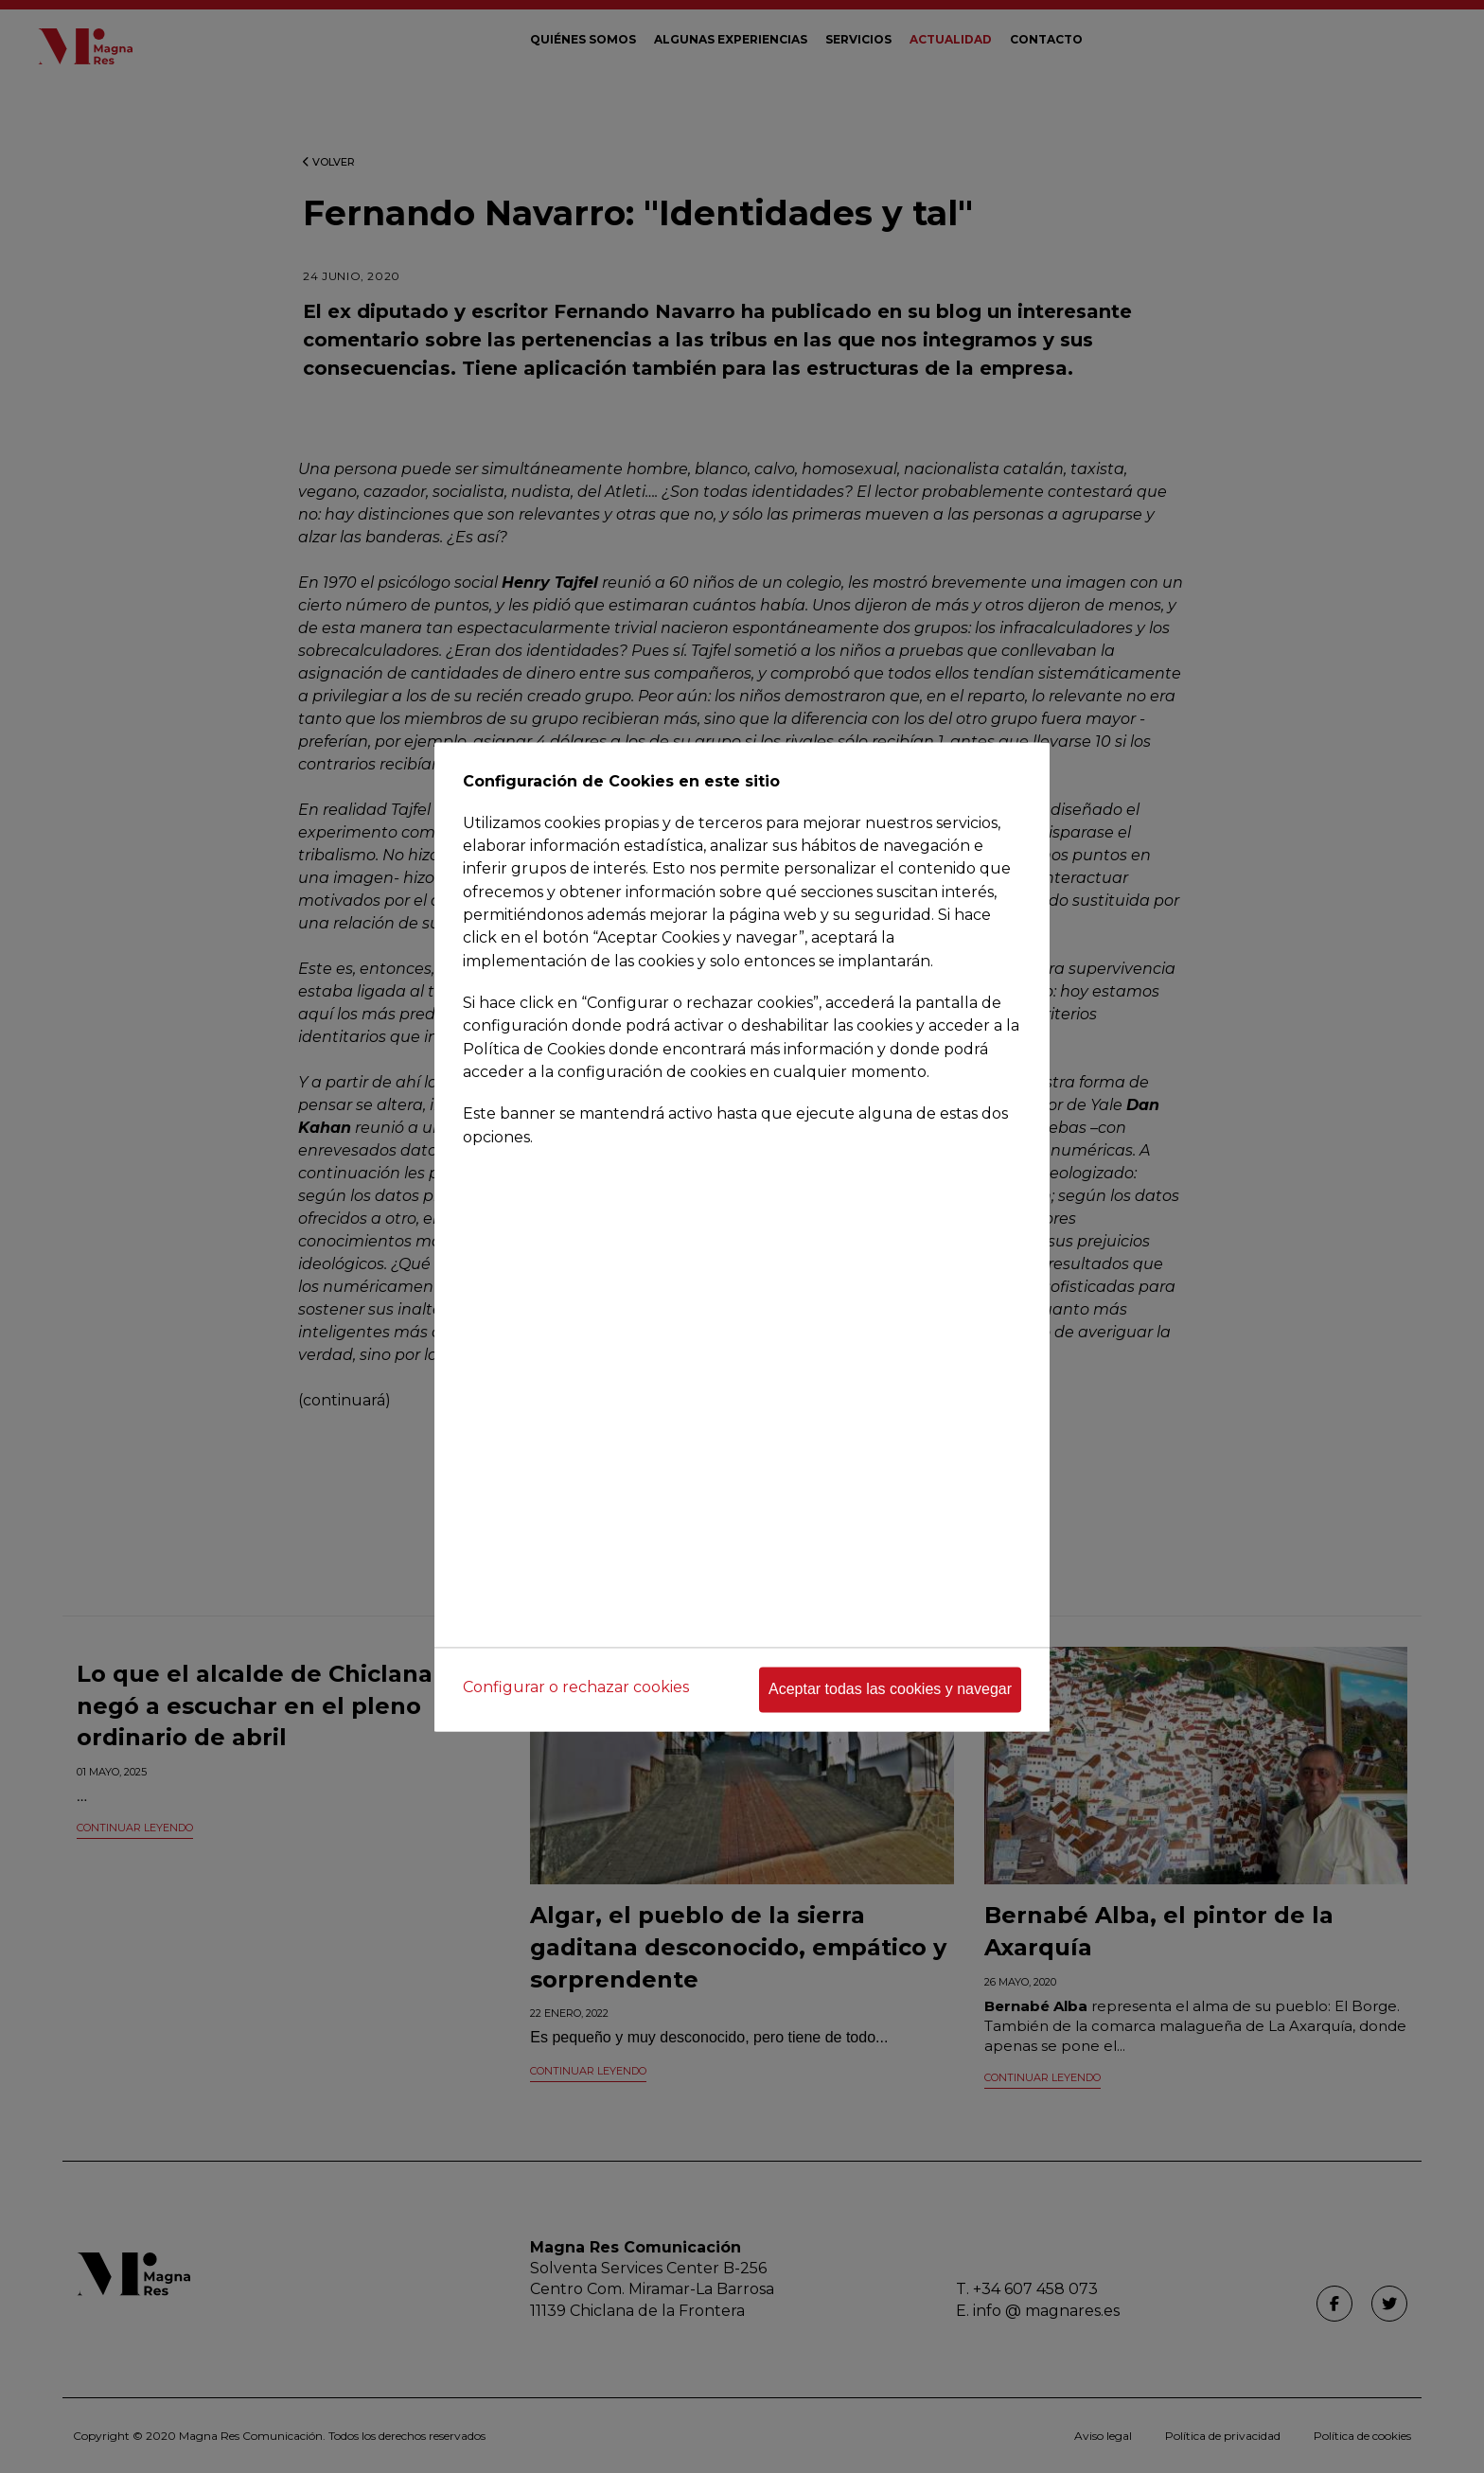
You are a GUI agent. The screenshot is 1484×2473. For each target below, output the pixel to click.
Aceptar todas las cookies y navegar (890, 1689)
